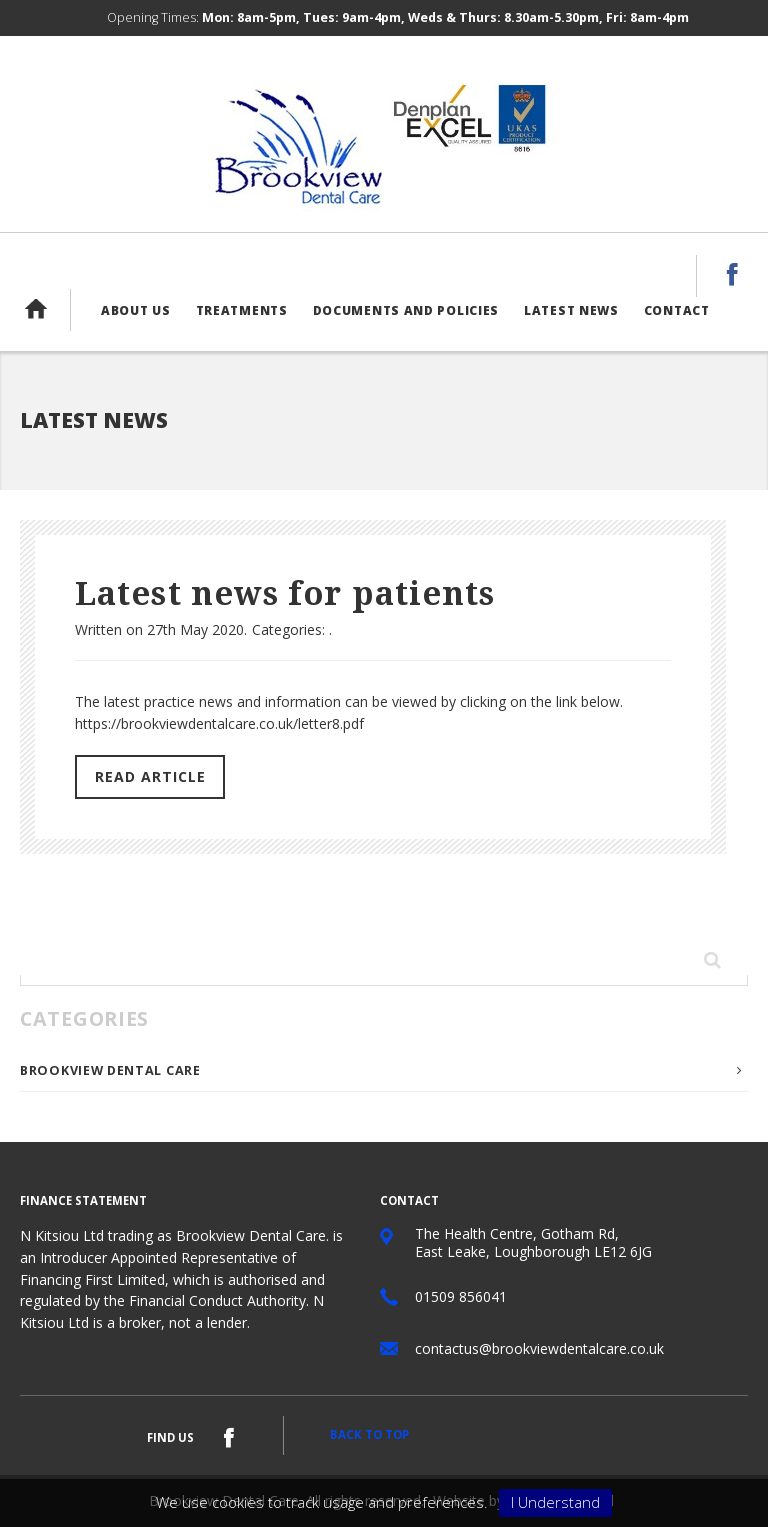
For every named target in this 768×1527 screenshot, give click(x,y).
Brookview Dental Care (110, 1070)
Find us (170, 1437)
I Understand (555, 1502)
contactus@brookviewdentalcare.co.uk (539, 1348)
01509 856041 (461, 1296)
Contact (677, 310)
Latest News (571, 310)
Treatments (242, 310)
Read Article (150, 776)
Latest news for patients (285, 594)
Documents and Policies (406, 310)
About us (136, 310)
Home (45, 309)
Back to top (369, 1434)
